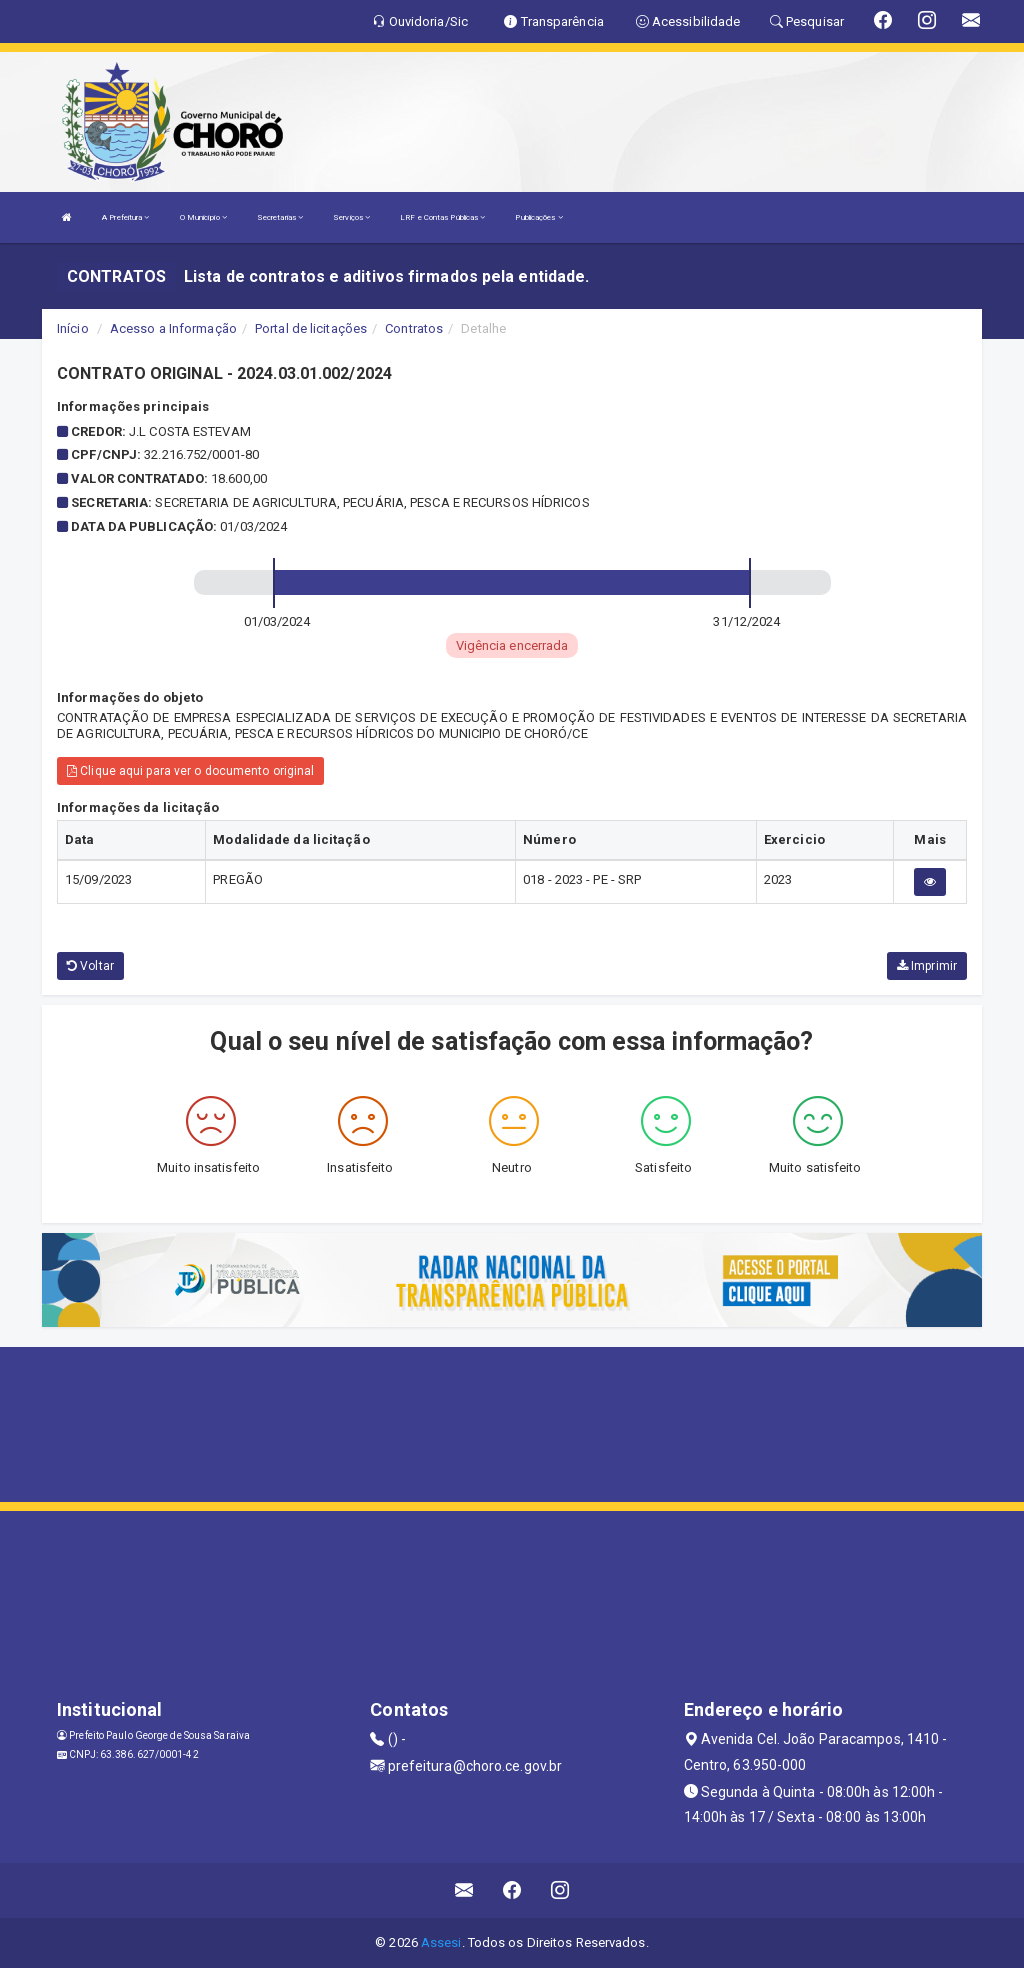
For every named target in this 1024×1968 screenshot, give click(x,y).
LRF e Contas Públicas (442, 217)
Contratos (414, 328)
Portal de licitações (311, 328)
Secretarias (280, 217)
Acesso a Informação (173, 328)
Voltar (90, 966)
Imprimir (927, 966)
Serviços (351, 217)
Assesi (441, 1942)
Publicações (538, 217)
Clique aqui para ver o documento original (190, 771)
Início (73, 328)
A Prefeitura (125, 217)
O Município (203, 217)
